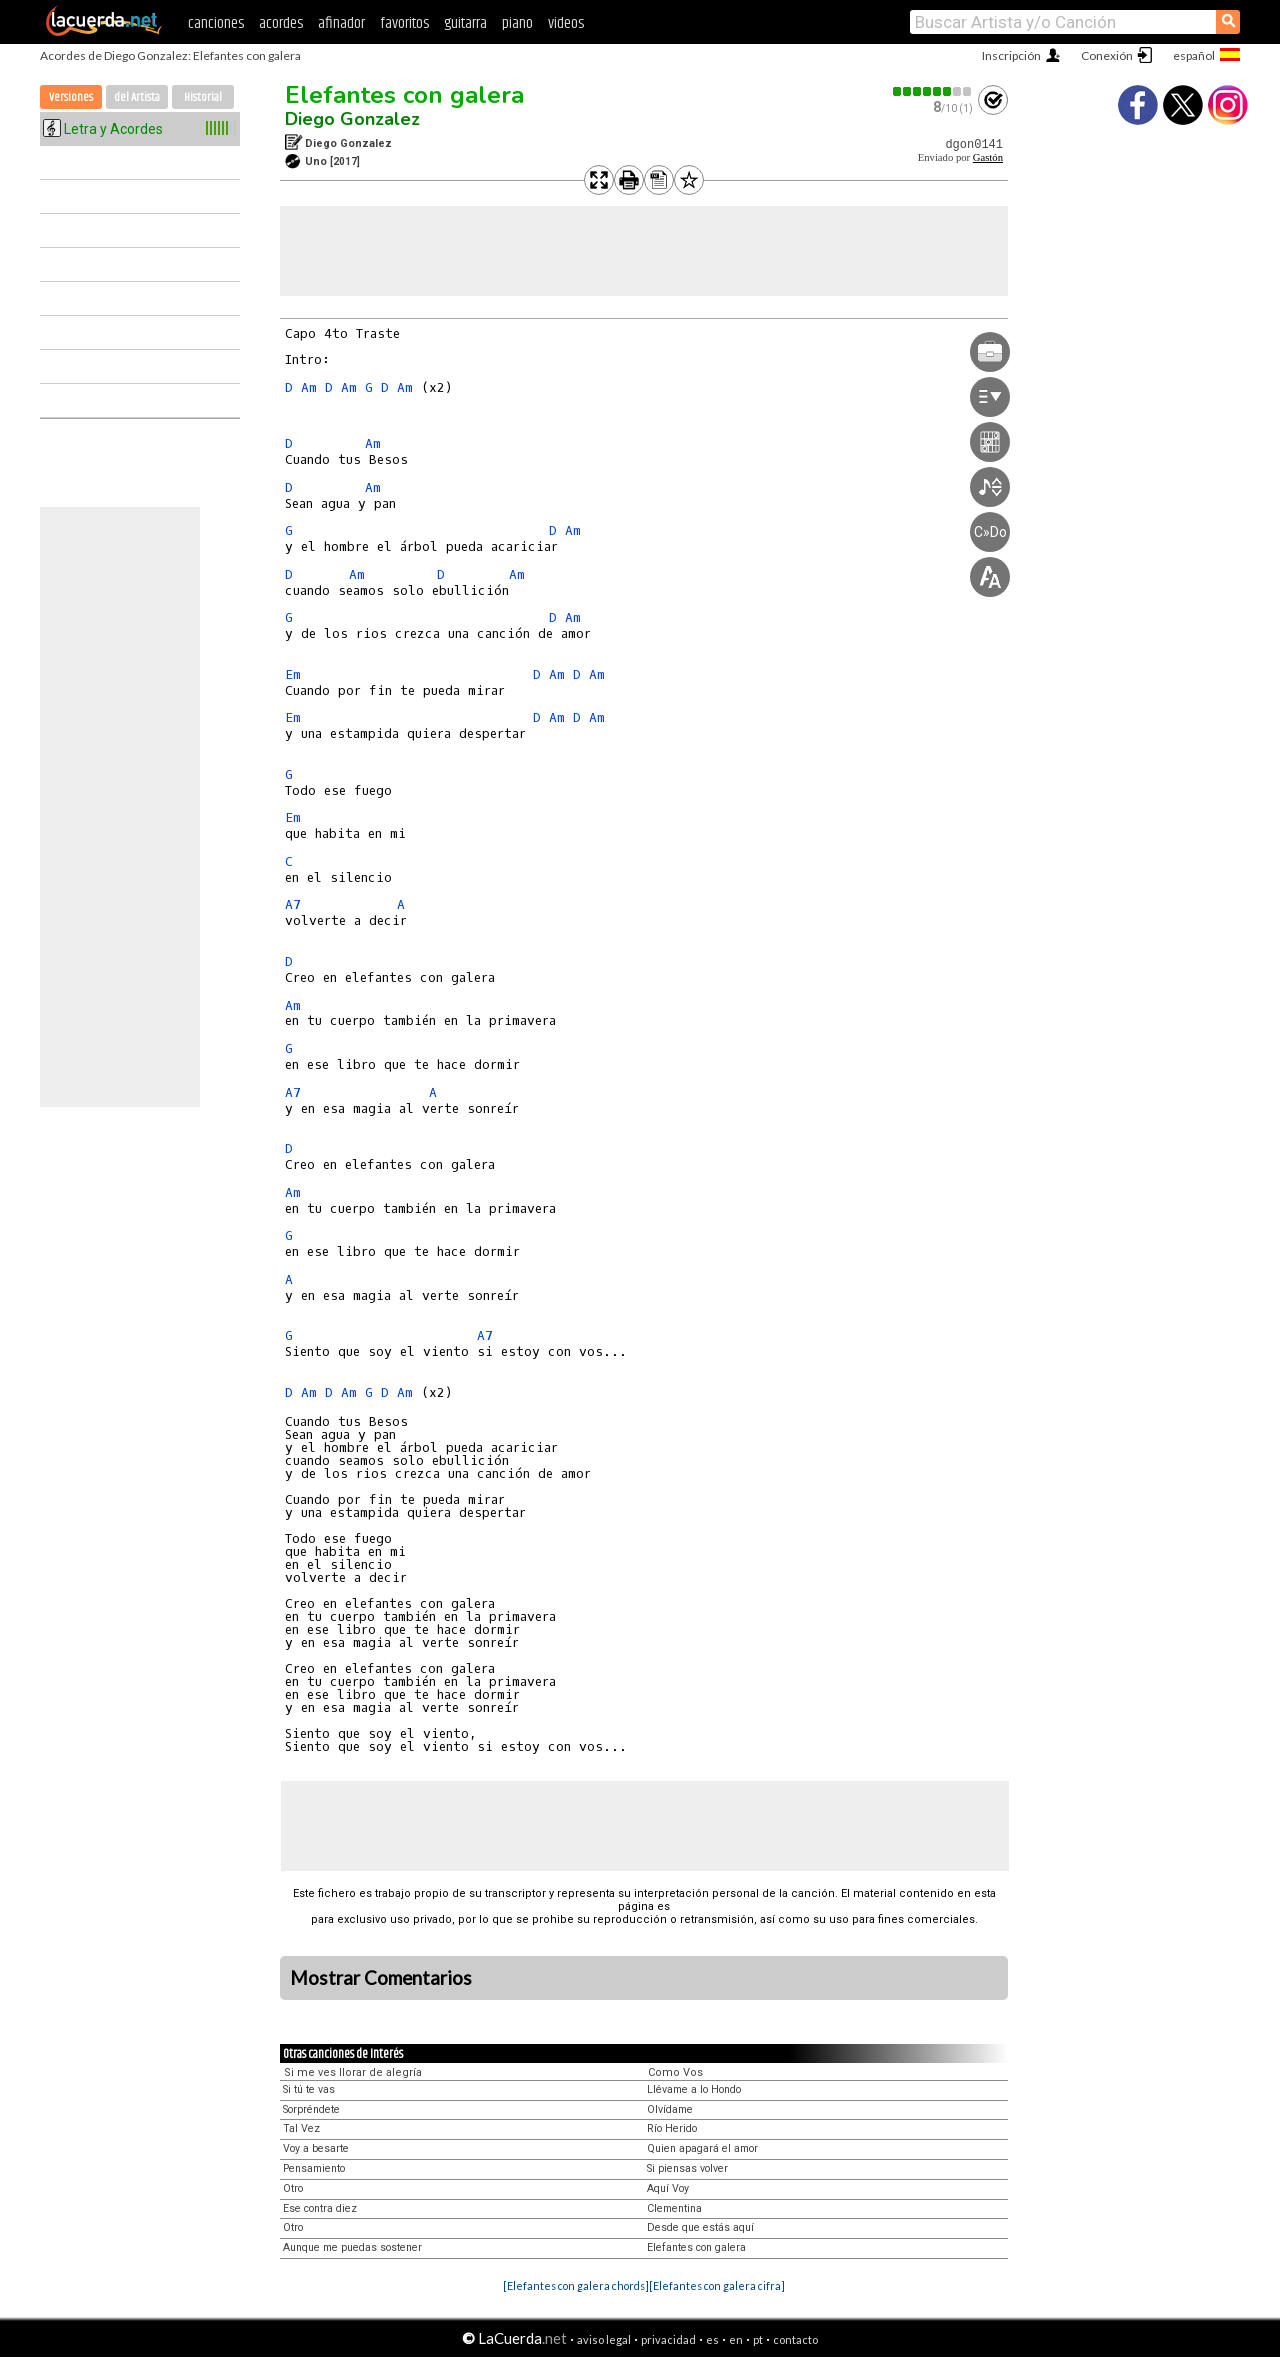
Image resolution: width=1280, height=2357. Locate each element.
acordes (281, 23)
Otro (293, 2188)
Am (309, 387)
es (712, 2339)
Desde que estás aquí (700, 2227)
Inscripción (1011, 55)
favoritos (404, 23)
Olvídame (670, 2109)
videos (566, 23)
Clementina (674, 2208)
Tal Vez (301, 2128)
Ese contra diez (320, 2208)
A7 (293, 904)
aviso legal (604, 2339)
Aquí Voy (668, 2188)
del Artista (137, 97)
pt (758, 2339)
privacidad (668, 2339)
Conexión (1107, 55)
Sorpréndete (311, 2109)
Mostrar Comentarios (381, 1978)
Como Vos (675, 2072)
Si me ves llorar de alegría (353, 2072)
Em (293, 674)
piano (517, 23)
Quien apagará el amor (702, 2148)
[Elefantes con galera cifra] (717, 2285)
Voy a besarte (316, 2148)
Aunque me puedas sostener (352, 2247)
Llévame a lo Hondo (694, 2089)
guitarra (465, 23)
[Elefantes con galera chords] (576, 2285)
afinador (341, 23)
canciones (216, 23)
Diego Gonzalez (352, 119)
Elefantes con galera (404, 95)
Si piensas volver (687, 2168)
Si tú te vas (309, 2089)
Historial (203, 97)
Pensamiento (314, 2168)
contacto (795, 2339)
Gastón (988, 157)
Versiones (71, 97)
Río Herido (672, 2128)
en (736, 2339)
